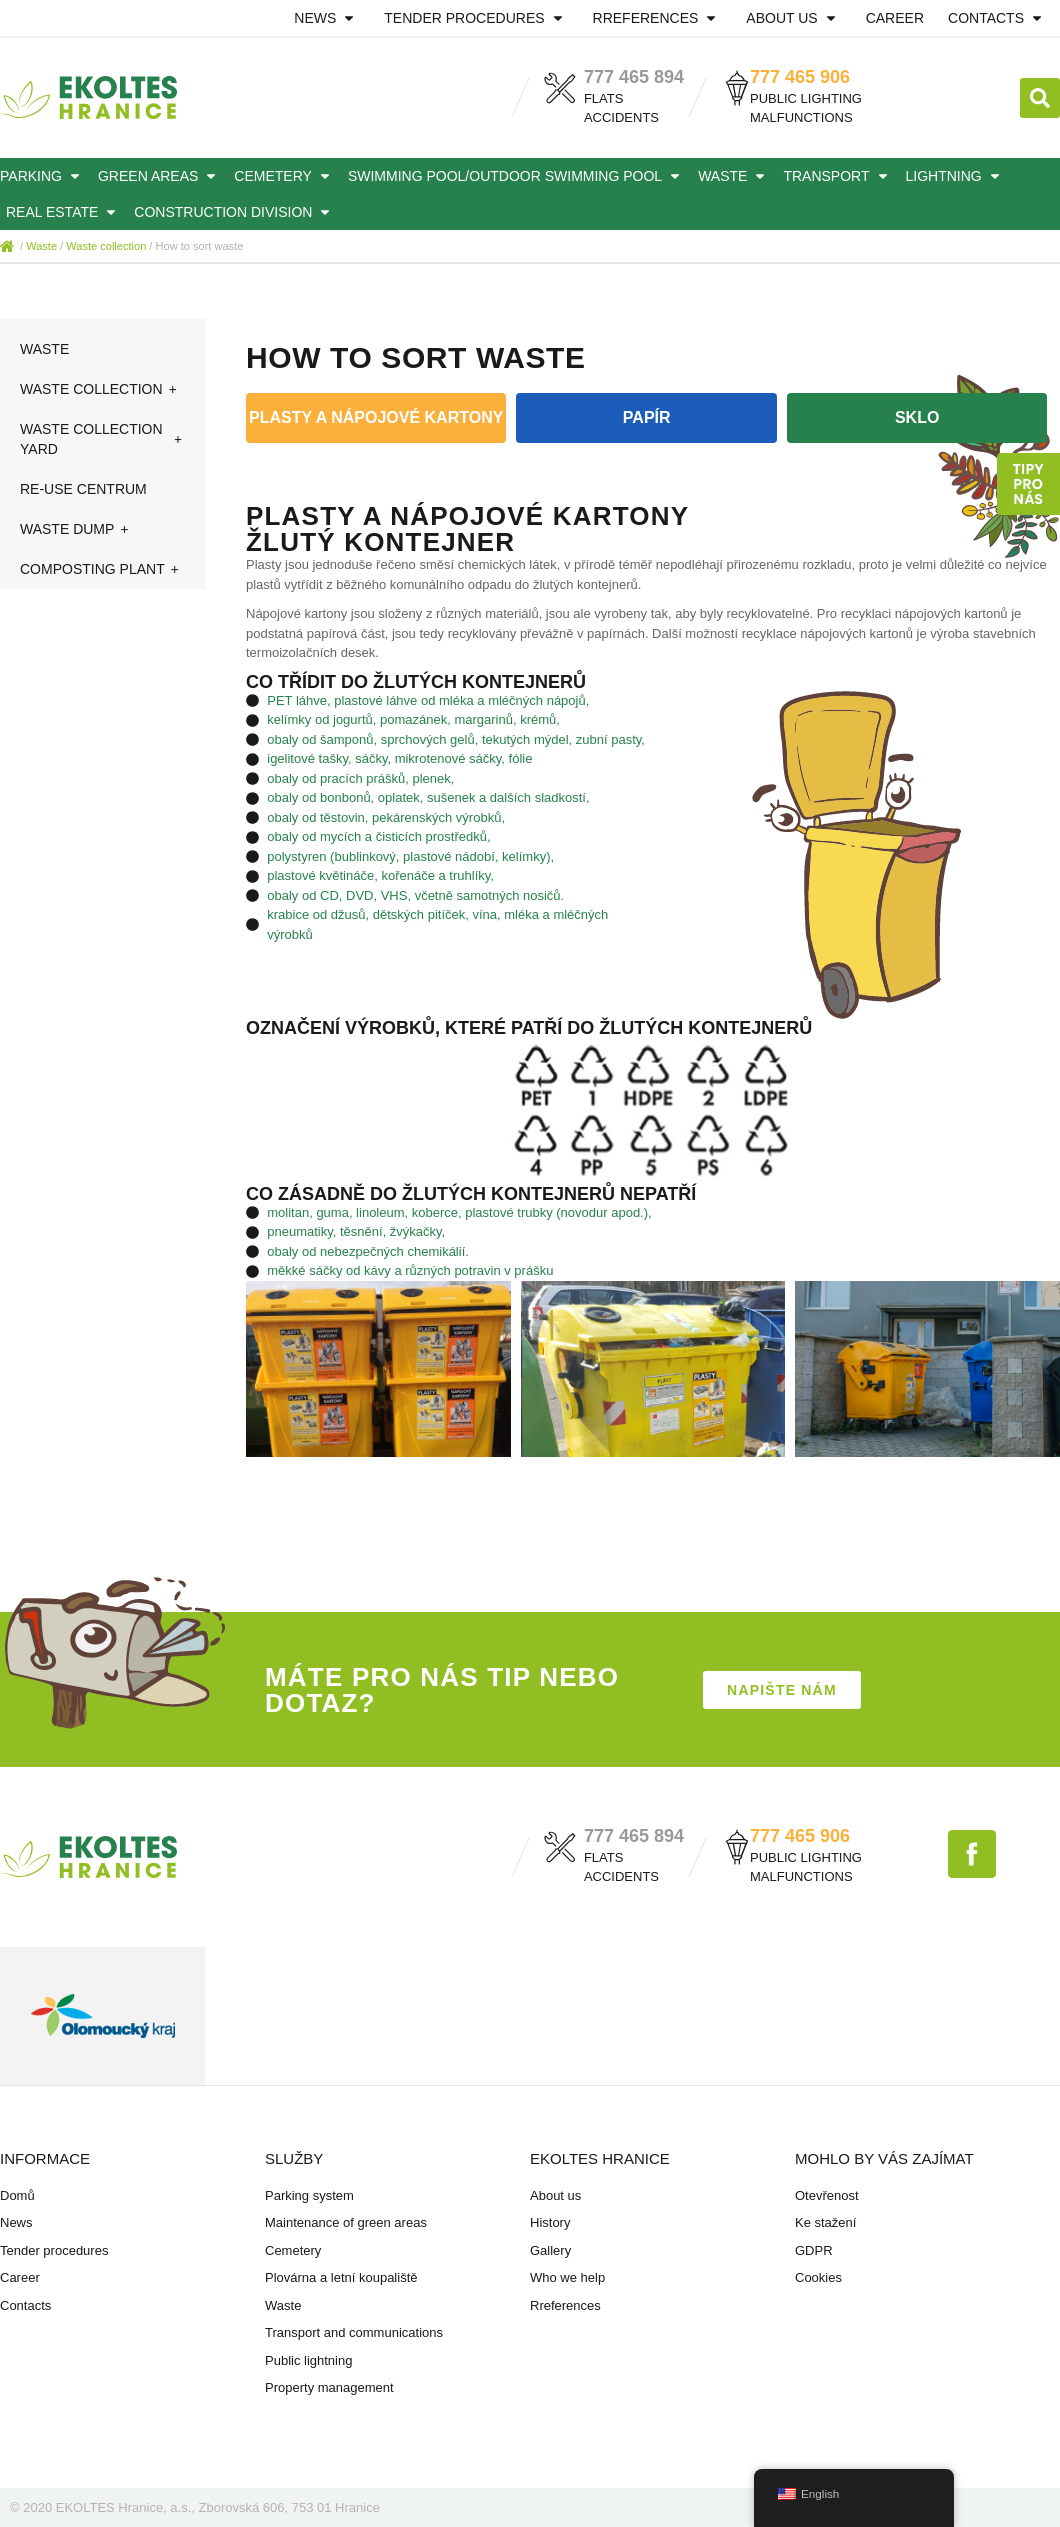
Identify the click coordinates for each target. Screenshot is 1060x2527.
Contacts (998, 18)
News (327, 18)
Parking (43, 176)
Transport (838, 176)
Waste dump (76, 529)
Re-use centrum (83, 489)
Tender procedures (476, 18)
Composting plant (101, 569)
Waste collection (106, 246)
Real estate (64, 212)
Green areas (160, 176)
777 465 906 (800, 77)
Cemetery (285, 176)
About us (793, 18)
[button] (1040, 98)
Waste (734, 176)
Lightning (956, 176)
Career (895, 18)
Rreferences (658, 18)
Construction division (235, 212)
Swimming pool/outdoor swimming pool (517, 176)
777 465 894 (634, 77)
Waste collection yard (103, 439)
